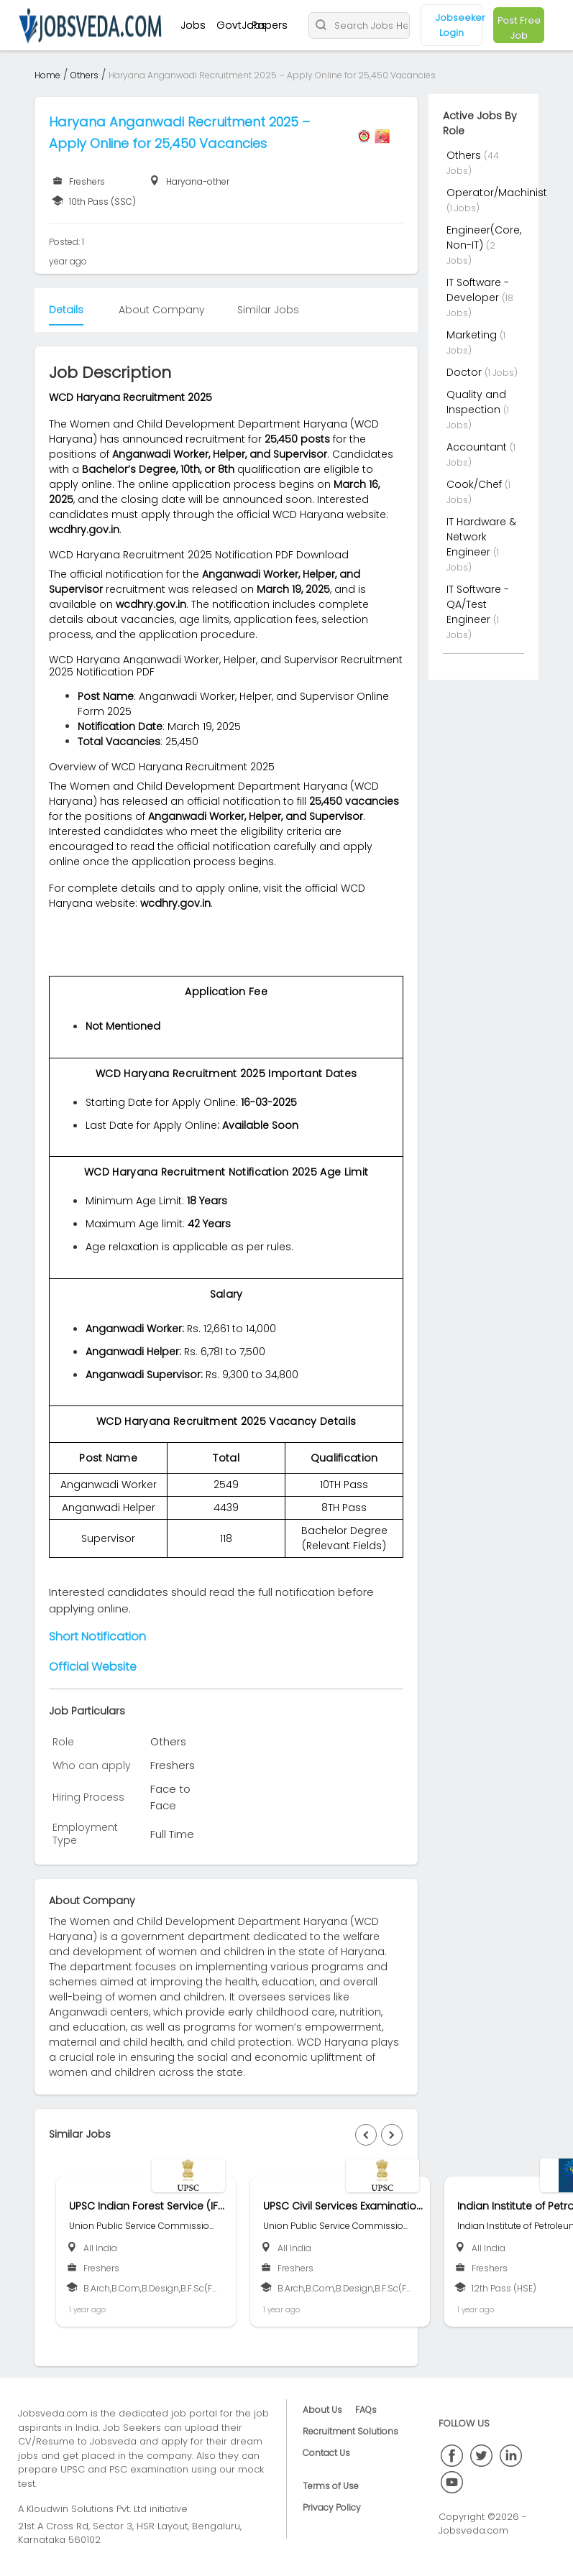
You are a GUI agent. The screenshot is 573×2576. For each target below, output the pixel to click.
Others (84, 75)
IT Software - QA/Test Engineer (477, 604)
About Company (162, 310)
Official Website (93, 1666)
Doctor (465, 372)
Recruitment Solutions (350, 2431)
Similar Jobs (268, 310)
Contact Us (326, 2453)
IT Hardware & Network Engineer (481, 536)
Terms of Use (331, 2486)
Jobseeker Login (459, 25)
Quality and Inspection (476, 402)
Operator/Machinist (496, 192)
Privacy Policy (332, 2507)
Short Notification (97, 1636)
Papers (270, 25)
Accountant (478, 447)
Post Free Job (519, 28)
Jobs (193, 25)
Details (66, 310)
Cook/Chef (475, 484)
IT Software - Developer (477, 290)
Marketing (473, 335)
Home (47, 75)
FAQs (366, 2410)
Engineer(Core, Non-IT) (483, 237)
